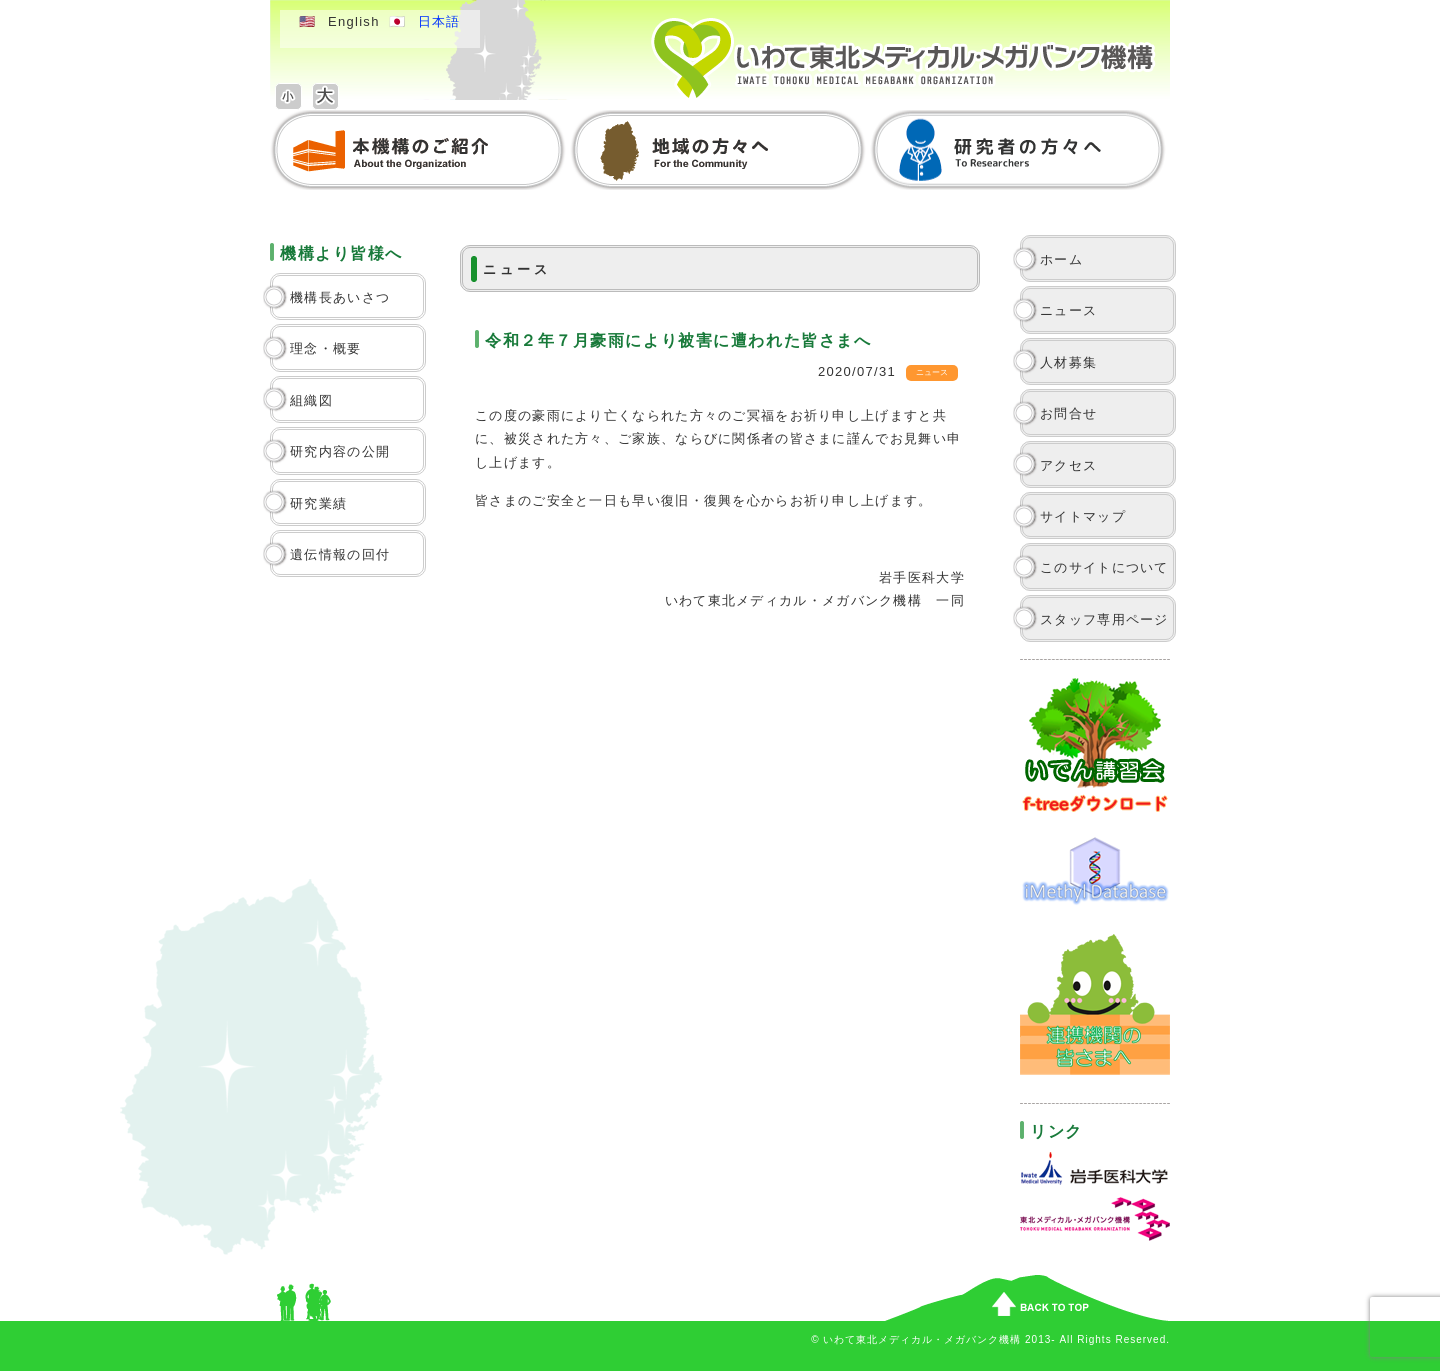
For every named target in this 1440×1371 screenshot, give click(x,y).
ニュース (1068, 310)
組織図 (311, 400)
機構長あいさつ (340, 297)
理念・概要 (326, 348)
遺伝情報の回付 (340, 554)
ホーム (1061, 259)
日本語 (439, 21)
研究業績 (318, 503)
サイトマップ (1083, 516)
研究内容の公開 (340, 451)
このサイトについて (1104, 567)
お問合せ (1068, 413)
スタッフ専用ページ (1104, 619)
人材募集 (1068, 362)
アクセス (1068, 465)
